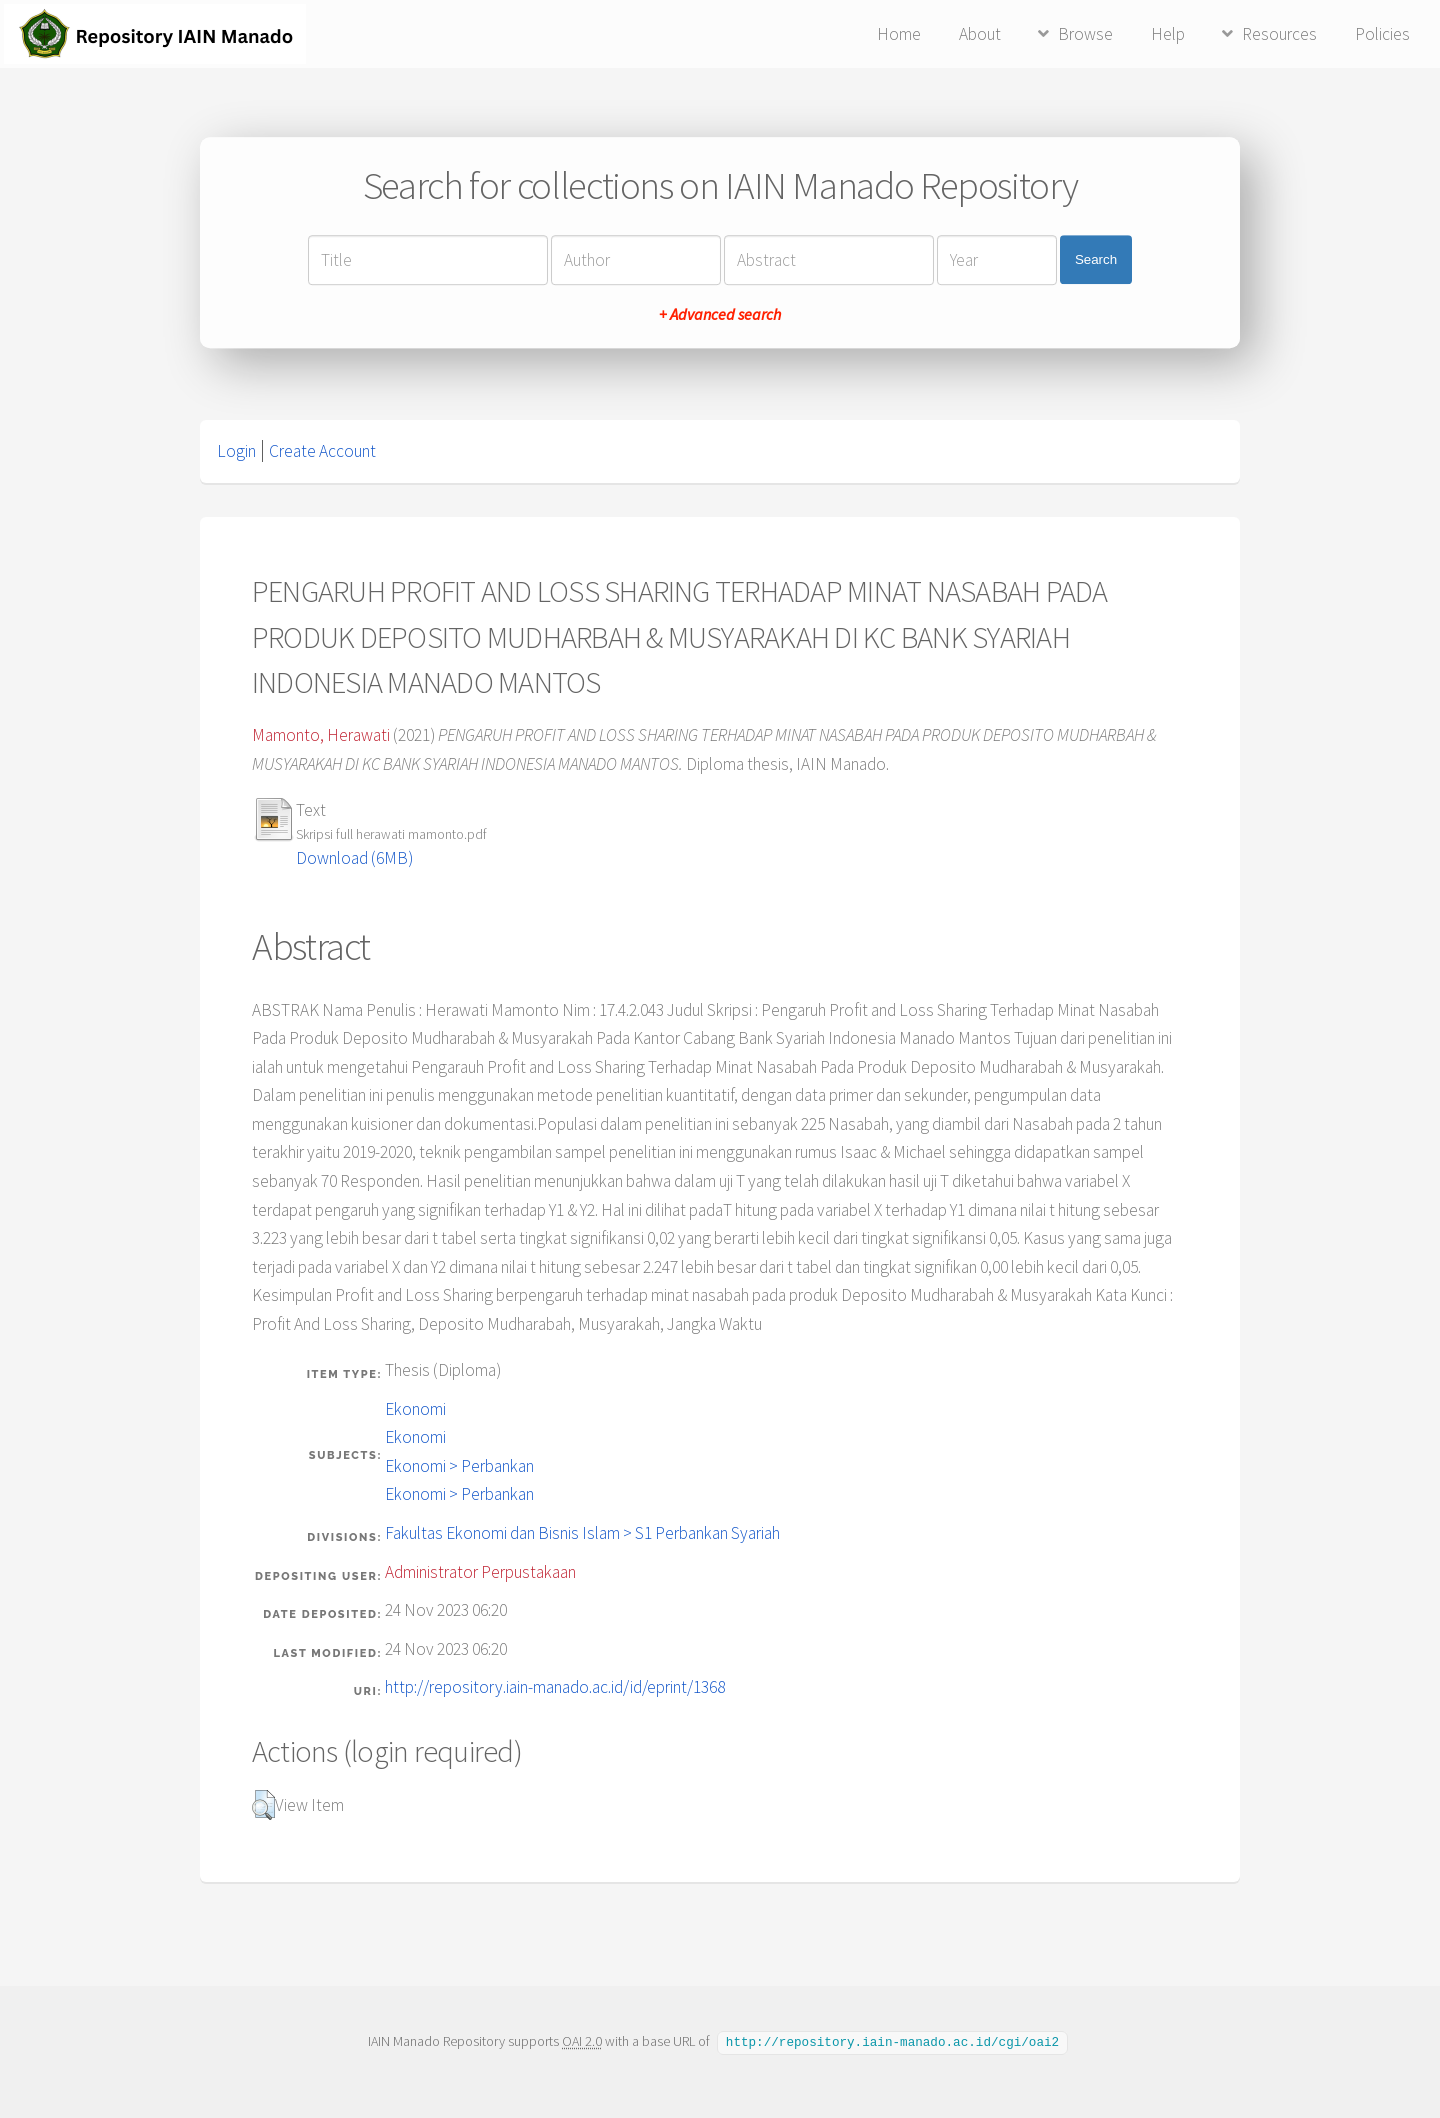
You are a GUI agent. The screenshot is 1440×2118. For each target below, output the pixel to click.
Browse (1085, 34)
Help (1168, 34)
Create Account (322, 451)
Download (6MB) (354, 858)
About (980, 34)
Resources (1279, 34)
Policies (1382, 34)
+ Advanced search (720, 314)
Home (899, 34)
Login (236, 451)
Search (1096, 259)
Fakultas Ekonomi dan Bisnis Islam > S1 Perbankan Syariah (582, 1533)
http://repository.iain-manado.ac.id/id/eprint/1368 (555, 1687)
